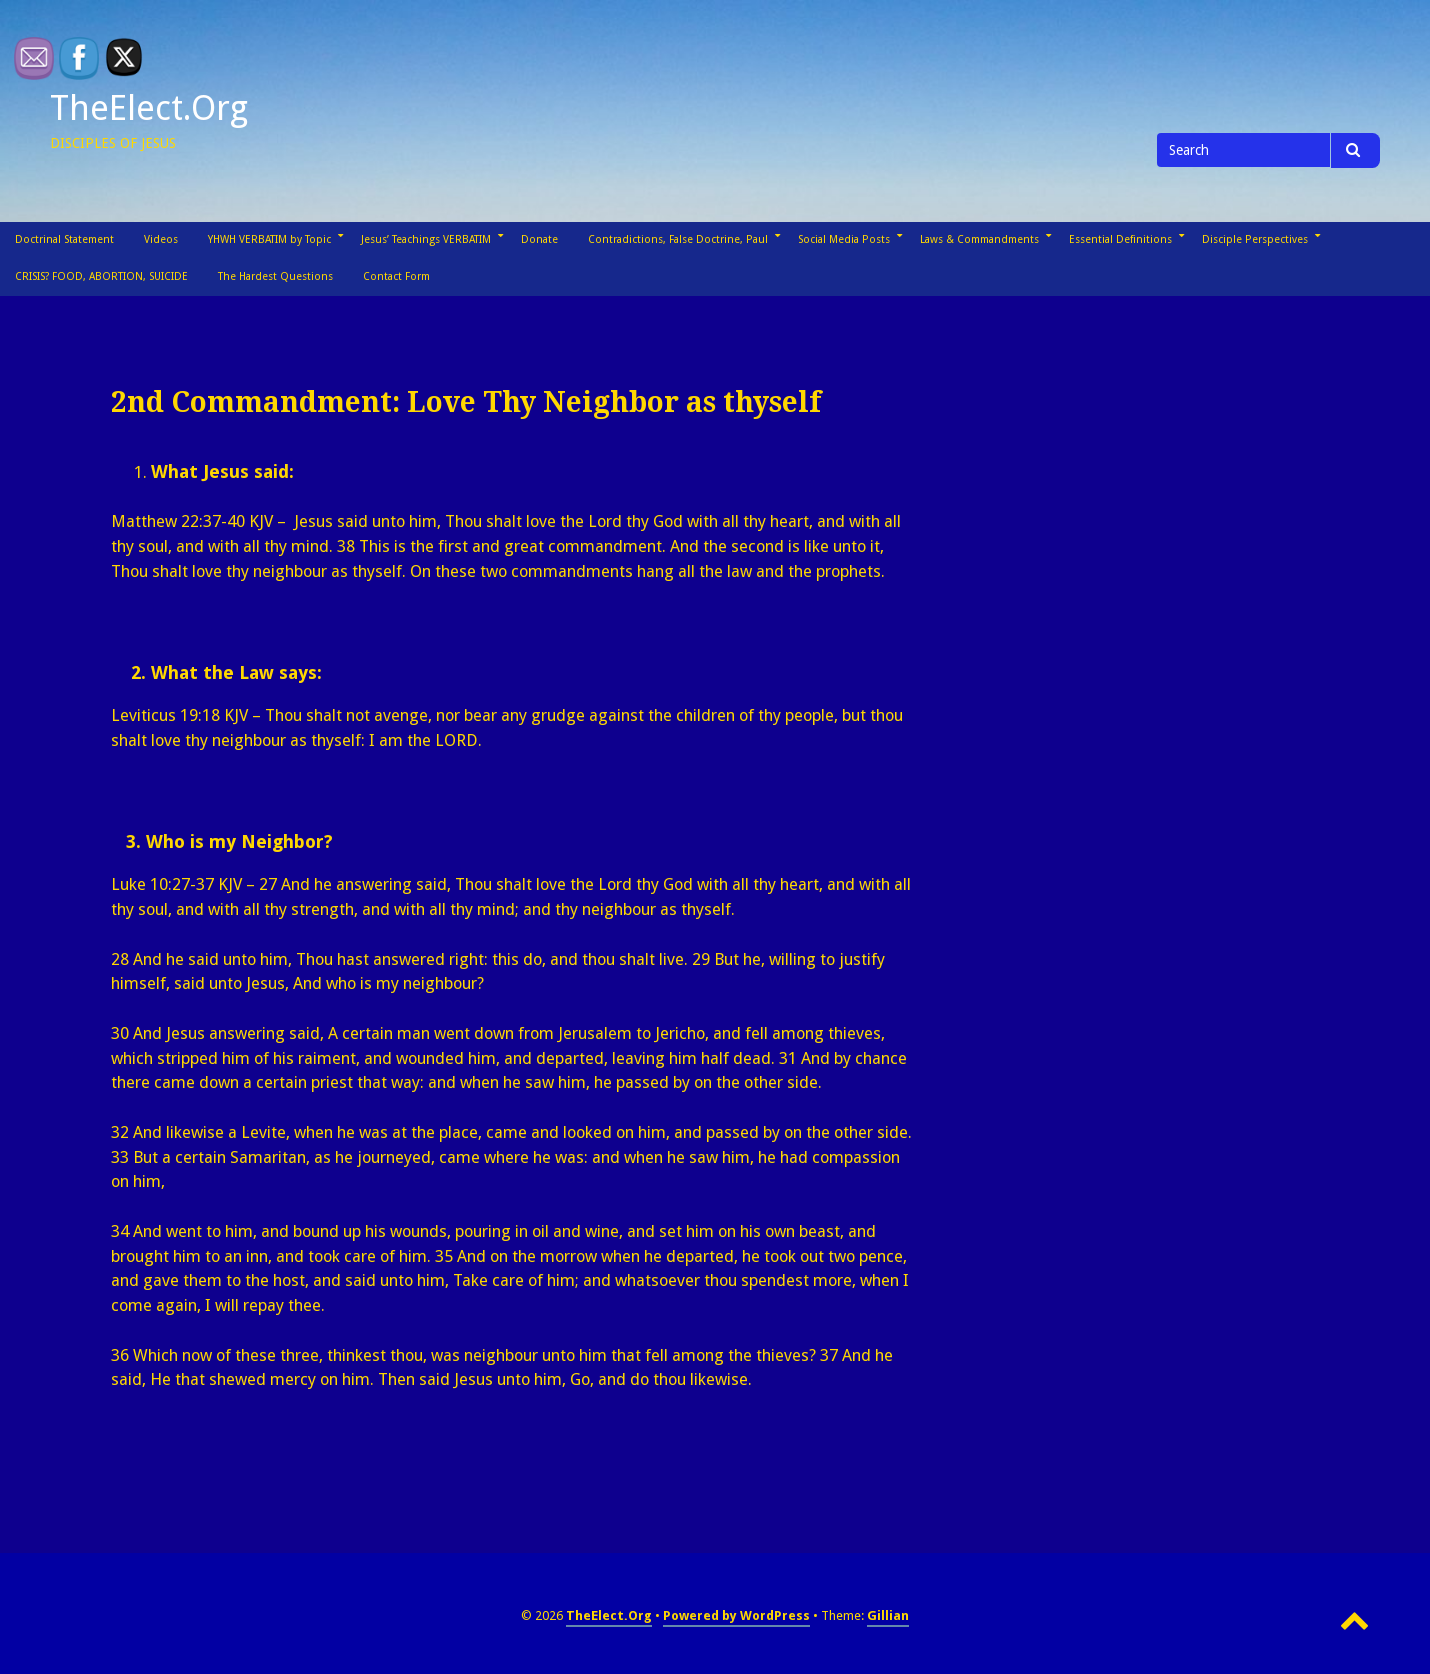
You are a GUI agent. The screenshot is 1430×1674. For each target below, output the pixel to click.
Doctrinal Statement (64, 239)
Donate (539, 239)
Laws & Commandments (979, 239)
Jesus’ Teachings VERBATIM (426, 239)
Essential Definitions (1120, 239)
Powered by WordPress (736, 1615)
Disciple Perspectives (1255, 239)
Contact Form (396, 276)
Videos (161, 239)
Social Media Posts (844, 239)
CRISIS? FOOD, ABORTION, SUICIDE (101, 276)
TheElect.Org (149, 108)
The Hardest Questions (275, 276)
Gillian (888, 1615)
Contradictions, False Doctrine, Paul (678, 239)
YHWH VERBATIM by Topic (269, 239)
